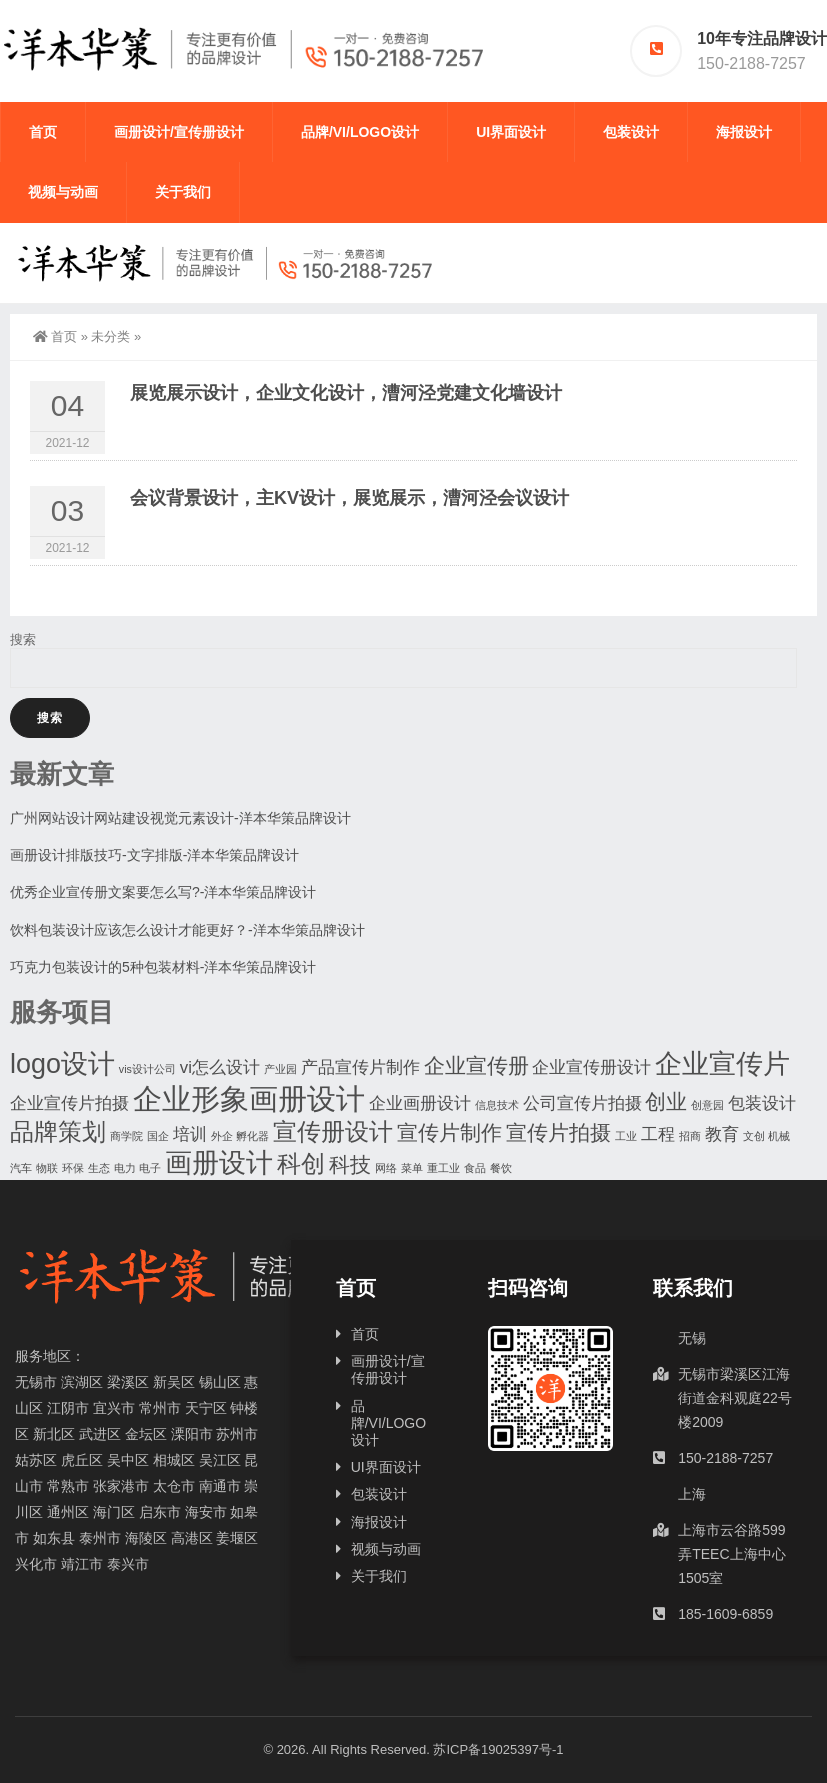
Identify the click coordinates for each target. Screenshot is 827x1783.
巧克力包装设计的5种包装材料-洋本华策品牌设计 (163, 967)
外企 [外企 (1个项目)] (222, 1136)
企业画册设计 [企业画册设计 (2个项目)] (420, 1103)
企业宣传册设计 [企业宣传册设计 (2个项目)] (591, 1067)
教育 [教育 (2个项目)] (722, 1134)
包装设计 (631, 132)
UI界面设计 (511, 132)
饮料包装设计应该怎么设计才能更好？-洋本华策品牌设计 (187, 930)
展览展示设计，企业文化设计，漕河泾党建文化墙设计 (346, 393)
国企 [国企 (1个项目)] (158, 1136)
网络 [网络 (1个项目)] (386, 1168)
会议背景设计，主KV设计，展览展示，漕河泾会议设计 (349, 498)
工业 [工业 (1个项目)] (626, 1136)
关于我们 (183, 192)
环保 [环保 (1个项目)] (73, 1168)
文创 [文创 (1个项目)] (754, 1136)
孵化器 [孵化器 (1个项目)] (252, 1136)
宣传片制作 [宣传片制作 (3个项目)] (449, 1132)
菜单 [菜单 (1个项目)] (412, 1168)
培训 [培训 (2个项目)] (190, 1134)
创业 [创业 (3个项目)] (666, 1101)
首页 (43, 132)
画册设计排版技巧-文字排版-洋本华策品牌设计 (154, 855)
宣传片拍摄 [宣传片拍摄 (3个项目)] (558, 1132)
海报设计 (744, 132)
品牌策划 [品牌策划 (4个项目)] (58, 1131)
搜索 (23, 639)
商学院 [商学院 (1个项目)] (126, 1136)
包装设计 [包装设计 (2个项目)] (762, 1103)
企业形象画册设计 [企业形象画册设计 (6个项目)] (249, 1098)
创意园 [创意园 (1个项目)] (707, 1105)
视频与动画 (63, 192)
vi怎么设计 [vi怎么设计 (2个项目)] (220, 1067)
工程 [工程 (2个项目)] (658, 1134)
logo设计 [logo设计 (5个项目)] (62, 1064)
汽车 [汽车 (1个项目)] (21, 1168)
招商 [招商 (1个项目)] (690, 1136)
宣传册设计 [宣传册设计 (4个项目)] (333, 1131)
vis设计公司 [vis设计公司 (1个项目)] (147, 1069)
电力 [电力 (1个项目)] (125, 1168)
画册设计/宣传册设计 (179, 132)
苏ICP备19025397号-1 (498, 1749)
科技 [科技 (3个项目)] (350, 1164)
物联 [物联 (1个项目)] (47, 1168)
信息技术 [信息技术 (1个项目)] (497, 1105)
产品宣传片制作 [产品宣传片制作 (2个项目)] (360, 1067)
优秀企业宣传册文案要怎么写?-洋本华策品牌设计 (163, 892)
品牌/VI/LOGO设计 (360, 132)
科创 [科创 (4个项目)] (301, 1163)
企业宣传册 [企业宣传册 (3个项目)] (476, 1065)
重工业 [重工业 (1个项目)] (443, 1168)
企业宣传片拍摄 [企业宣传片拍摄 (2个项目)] (69, 1103)
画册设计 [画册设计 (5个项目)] (219, 1163)
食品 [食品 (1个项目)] (475, 1168)
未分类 (110, 336)
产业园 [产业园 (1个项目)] (280, 1069)
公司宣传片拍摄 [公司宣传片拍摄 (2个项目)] (582, 1103)
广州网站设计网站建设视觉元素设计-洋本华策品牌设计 (180, 818)
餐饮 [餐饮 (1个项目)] (501, 1168)
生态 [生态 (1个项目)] (99, 1168)
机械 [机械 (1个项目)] (779, 1136)
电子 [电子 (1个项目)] (150, 1168)
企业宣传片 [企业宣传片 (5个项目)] (722, 1064)
